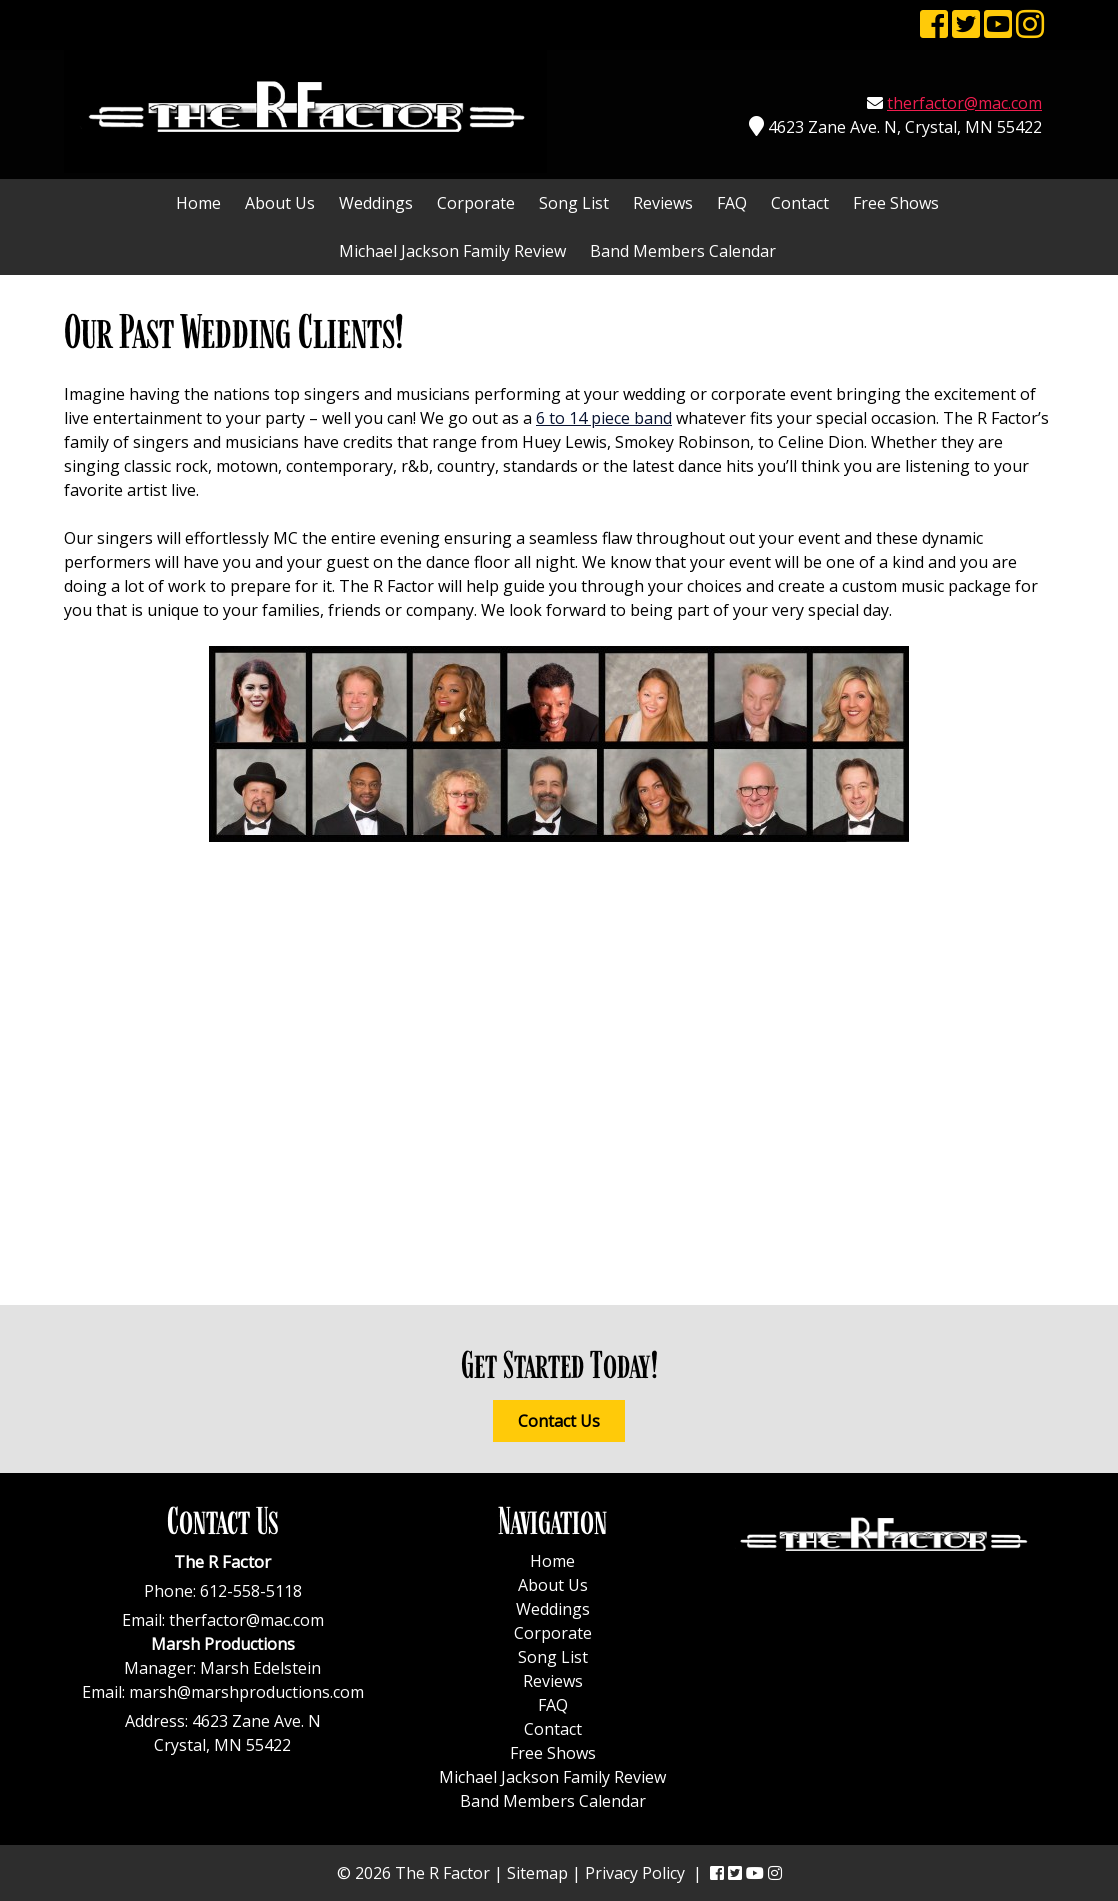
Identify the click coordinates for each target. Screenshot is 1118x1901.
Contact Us (559, 1421)
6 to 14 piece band (604, 418)
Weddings (376, 203)
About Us (280, 203)
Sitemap (537, 1873)
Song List (574, 203)
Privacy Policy (635, 1873)
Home (198, 203)
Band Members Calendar (683, 251)
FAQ (732, 203)
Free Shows (896, 203)
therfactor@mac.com (964, 103)
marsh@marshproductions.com (246, 1692)
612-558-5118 (251, 1591)
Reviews (663, 203)
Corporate (476, 203)
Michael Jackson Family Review (452, 251)
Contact (800, 203)
